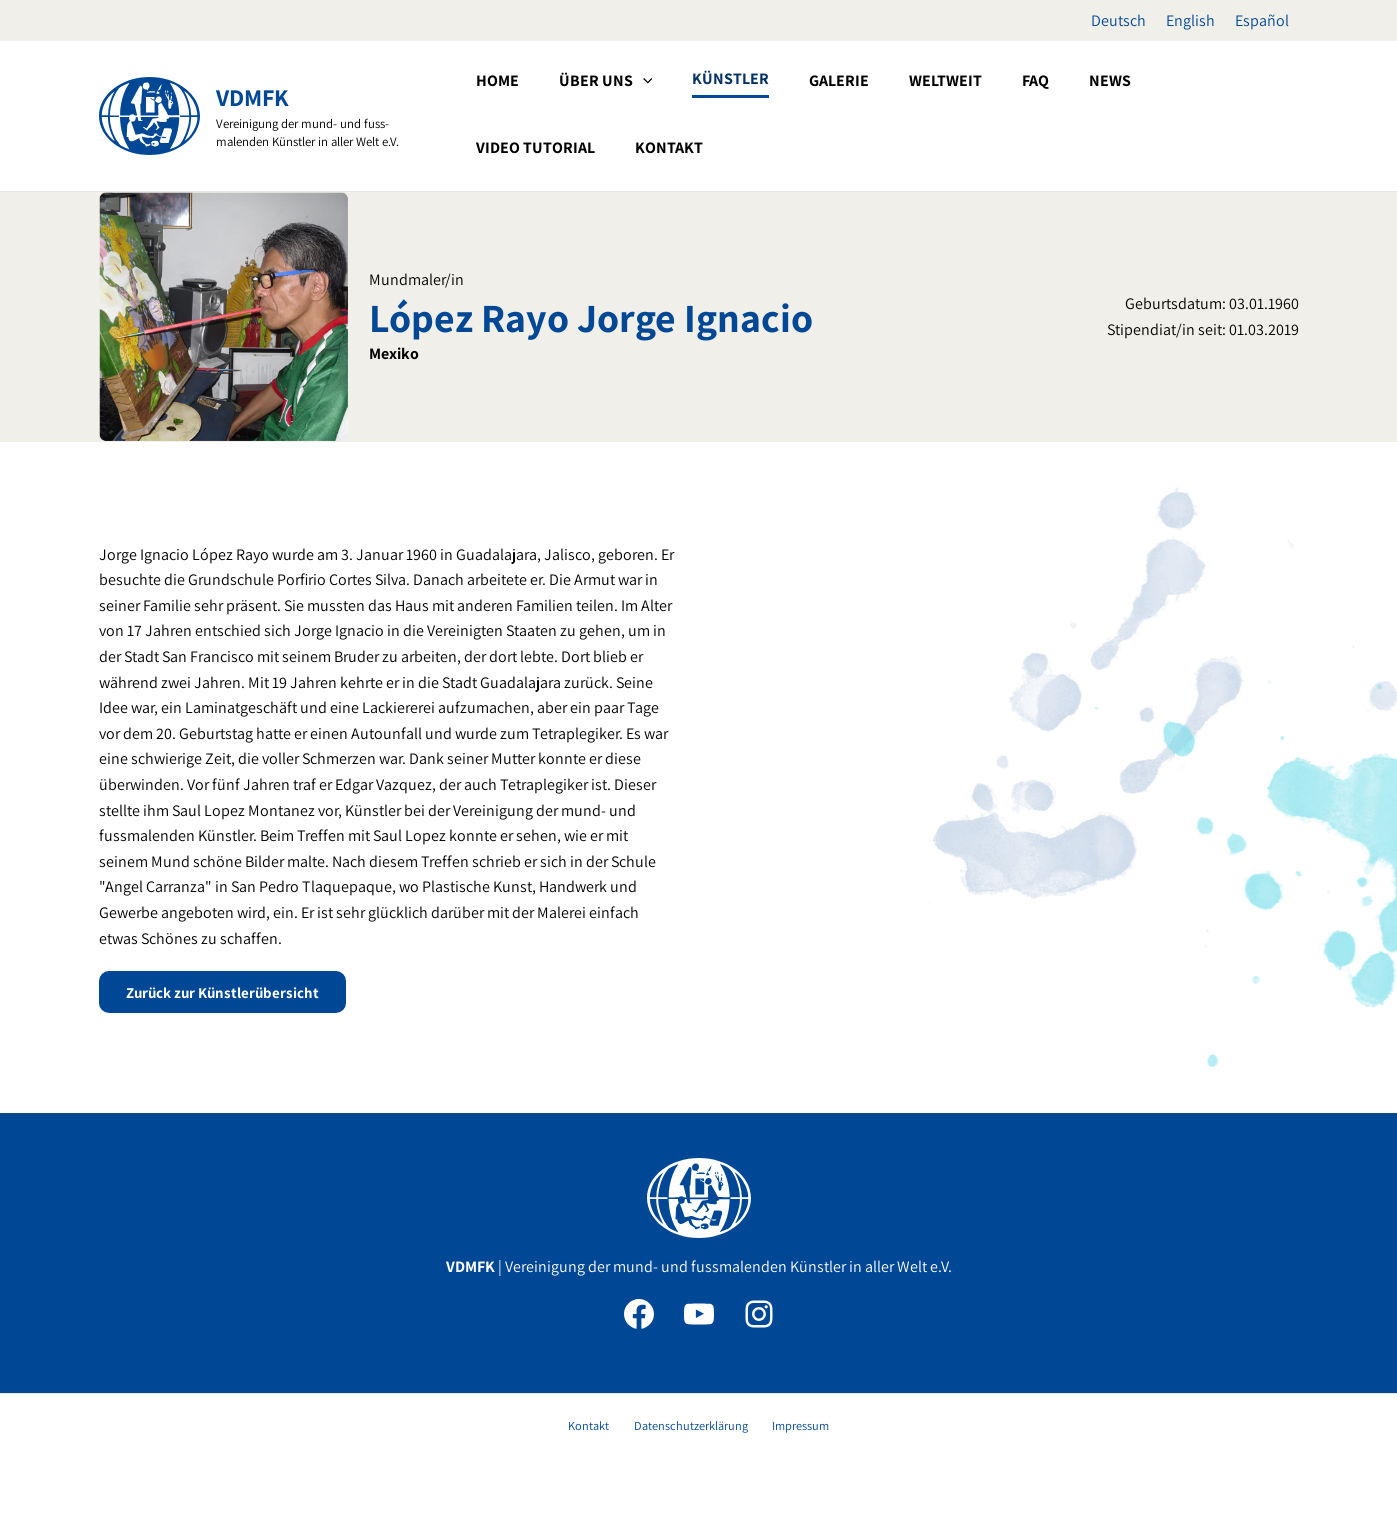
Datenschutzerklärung (690, 1429)
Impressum (788, 1429)
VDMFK (252, 97)
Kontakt (599, 1429)
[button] (704, 114)
